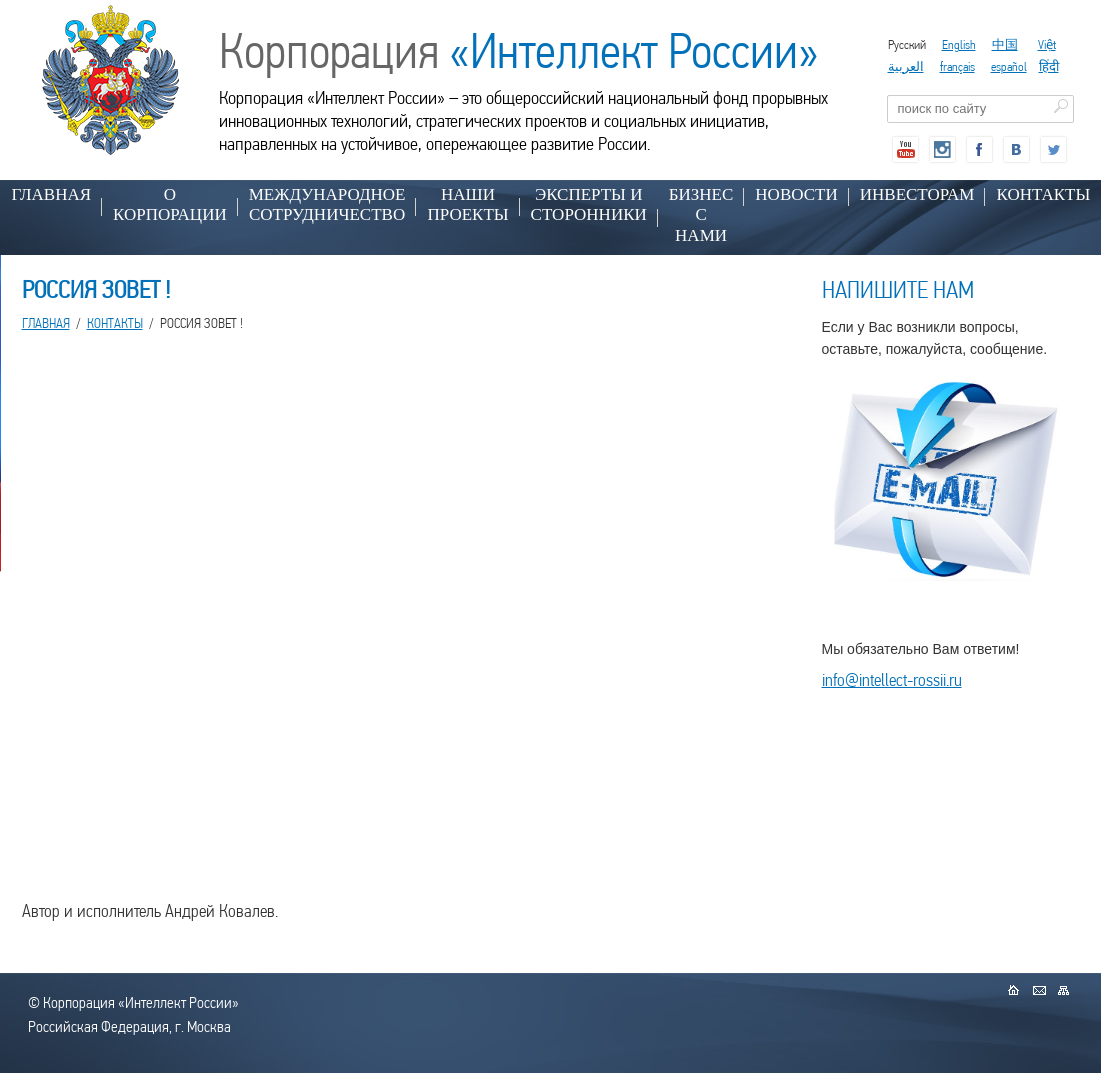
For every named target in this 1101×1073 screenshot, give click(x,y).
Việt (1047, 44)
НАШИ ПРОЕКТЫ (467, 204)
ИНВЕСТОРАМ (917, 194)
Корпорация (519, 51)
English (959, 44)
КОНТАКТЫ (115, 323)
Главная (52, 194)
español (1009, 66)
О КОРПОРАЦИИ (170, 204)
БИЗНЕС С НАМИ (701, 215)
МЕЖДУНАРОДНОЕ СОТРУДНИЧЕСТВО (327, 204)
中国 (1005, 44)
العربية (906, 66)
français (957, 66)
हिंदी (1049, 66)
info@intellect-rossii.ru (892, 679)
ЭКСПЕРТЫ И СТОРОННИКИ (589, 204)
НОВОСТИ (796, 194)
